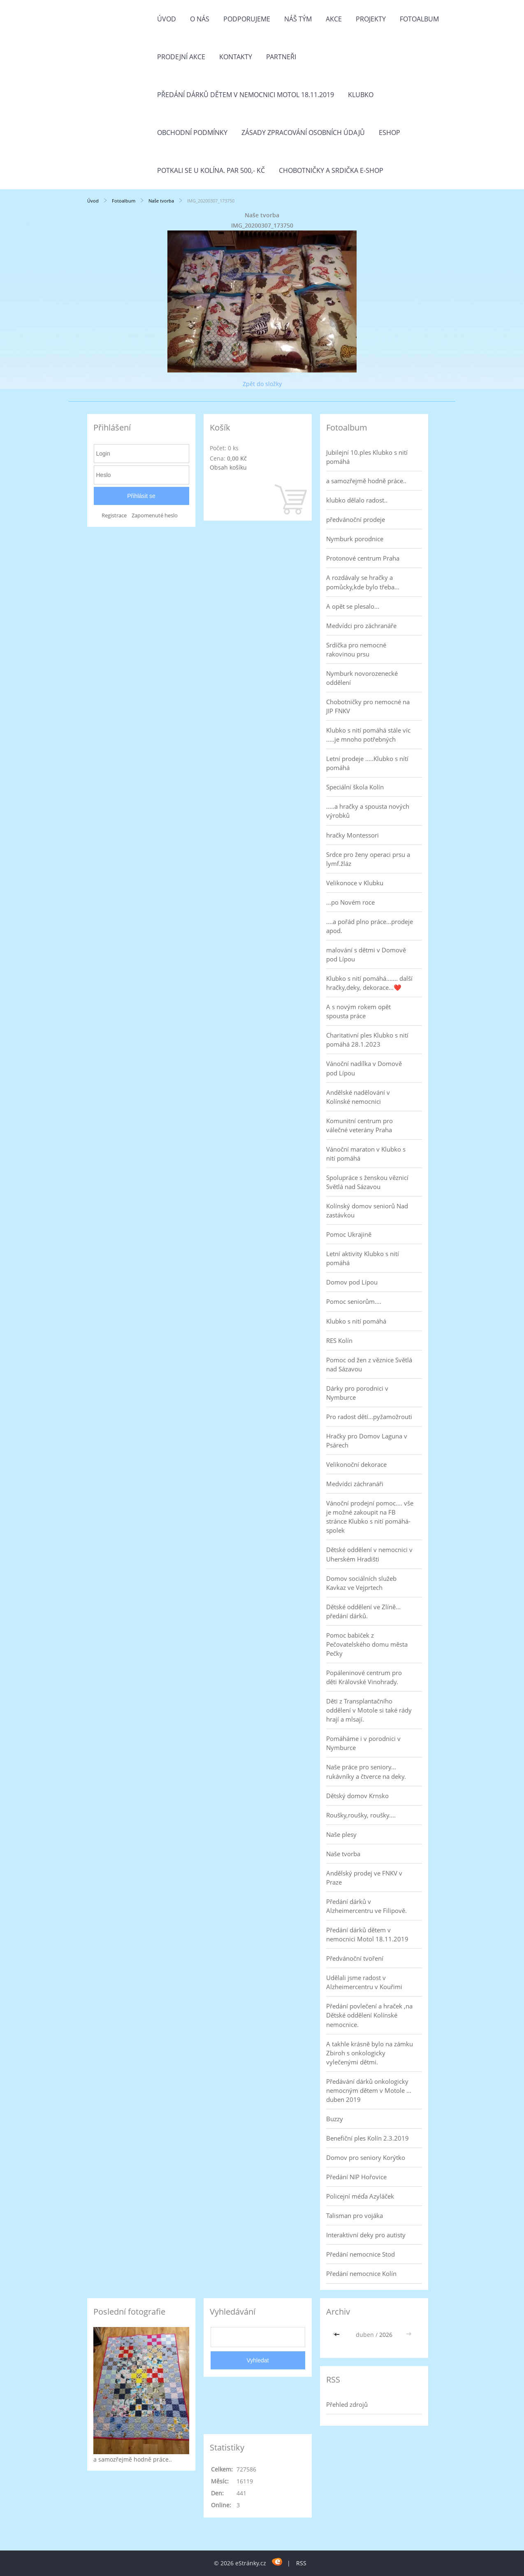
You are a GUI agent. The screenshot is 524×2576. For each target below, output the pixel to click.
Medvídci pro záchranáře (361, 625)
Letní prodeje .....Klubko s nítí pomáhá (367, 763)
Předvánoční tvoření (354, 1958)
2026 (385, 2335)
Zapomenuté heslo (155, 515)
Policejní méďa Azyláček (360, 2196)
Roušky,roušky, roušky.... (361, 1815)
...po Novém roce (350, 902)
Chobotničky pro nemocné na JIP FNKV (368, 706)
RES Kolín (339, 1340)
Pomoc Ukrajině (348, 1234)
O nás (199, 18)
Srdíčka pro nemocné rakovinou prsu (356, 649)
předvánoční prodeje (355, 519)
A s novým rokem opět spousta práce (358, 1011)
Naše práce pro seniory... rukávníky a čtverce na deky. (366, 1771)
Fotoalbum (419, 18)
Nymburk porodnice (354, 539)
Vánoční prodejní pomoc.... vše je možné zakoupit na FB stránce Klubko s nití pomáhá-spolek (369, 1516)
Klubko (360, 94)
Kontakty (235, 56)
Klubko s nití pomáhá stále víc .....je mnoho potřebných (368, 734)
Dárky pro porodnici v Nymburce (357, 1392)
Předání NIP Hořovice (356, 2177)
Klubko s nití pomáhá (356, 1321)
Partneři (281, 56)
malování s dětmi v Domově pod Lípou (366, 954)
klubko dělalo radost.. (356, 500)
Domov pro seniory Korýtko (365, 2157)
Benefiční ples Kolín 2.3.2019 (367, 2138)
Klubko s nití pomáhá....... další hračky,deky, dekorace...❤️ (369, 982)
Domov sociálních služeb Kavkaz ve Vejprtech (361, 1583)
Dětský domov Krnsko (357, 1796)
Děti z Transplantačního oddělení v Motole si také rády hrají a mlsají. (369, 1710)
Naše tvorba (161, 201)
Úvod (166, 18)
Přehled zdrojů (347, 2404)
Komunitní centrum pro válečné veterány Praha (359, 1125)
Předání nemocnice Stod (360, 2254)
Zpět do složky (262, 384)
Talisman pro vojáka (354, 2215)
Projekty (371, 18)
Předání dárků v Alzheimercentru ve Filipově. (366, 1906)
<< (337, 2335)
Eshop (389, 132)
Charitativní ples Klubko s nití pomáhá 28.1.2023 (367, 1039)
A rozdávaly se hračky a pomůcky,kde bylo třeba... (362, 582)
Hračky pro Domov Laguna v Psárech (366, 1440)
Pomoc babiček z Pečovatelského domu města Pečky (367, 1644)
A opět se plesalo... (352, 606)
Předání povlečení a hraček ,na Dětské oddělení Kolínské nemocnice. (369, 2015)
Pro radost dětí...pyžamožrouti (369, 1416)
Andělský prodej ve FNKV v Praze (364, 1877)
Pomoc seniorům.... (353, 1301)
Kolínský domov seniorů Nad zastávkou (367, 1210)
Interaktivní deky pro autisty (366, 2235)
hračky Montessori (352, 835)
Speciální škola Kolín (355, 787)
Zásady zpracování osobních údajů (303, 132)
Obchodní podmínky (192, 132)
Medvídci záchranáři (354, 1484)
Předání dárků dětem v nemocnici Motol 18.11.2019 (245, 94)
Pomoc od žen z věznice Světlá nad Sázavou (369, 1364)
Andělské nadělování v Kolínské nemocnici (358, 1096)
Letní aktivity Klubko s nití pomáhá (362, 1258)
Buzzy (334, 2119)
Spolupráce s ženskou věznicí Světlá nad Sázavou (367, 1182)
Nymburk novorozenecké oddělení (362, 677)
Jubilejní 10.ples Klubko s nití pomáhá (367, 456)
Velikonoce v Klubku (354, 883)
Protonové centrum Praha (362, 558)
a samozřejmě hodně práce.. (366, 481)
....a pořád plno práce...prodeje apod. (369, 926)
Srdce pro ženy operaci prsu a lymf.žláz (368, 859)
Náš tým (298, 18)
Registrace (114, 515)
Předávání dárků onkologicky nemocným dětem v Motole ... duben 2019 (368, 2090)
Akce (334, 18)
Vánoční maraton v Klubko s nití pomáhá (366, 1153)
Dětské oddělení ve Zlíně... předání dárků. (363, 1611)
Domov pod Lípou (352, 1282)
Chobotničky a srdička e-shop (331, 170)
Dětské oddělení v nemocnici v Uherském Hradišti (369, 1554)
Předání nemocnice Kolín (361, 2273)
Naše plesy (341, 1834)
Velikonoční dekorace (356, 1464)
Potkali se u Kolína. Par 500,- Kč (211, 170)
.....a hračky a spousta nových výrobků (367, 810)
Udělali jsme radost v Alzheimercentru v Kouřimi (364, 1982)
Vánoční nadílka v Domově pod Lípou (364, 1068)
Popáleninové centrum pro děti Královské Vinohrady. (364, 1677)
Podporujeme (246, 18)
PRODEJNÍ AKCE (181, 56)
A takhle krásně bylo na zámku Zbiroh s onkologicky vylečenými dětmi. (369, 2053)
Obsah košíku (228, 467)
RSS (301, 2563)
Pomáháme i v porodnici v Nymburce (363, 1743)
